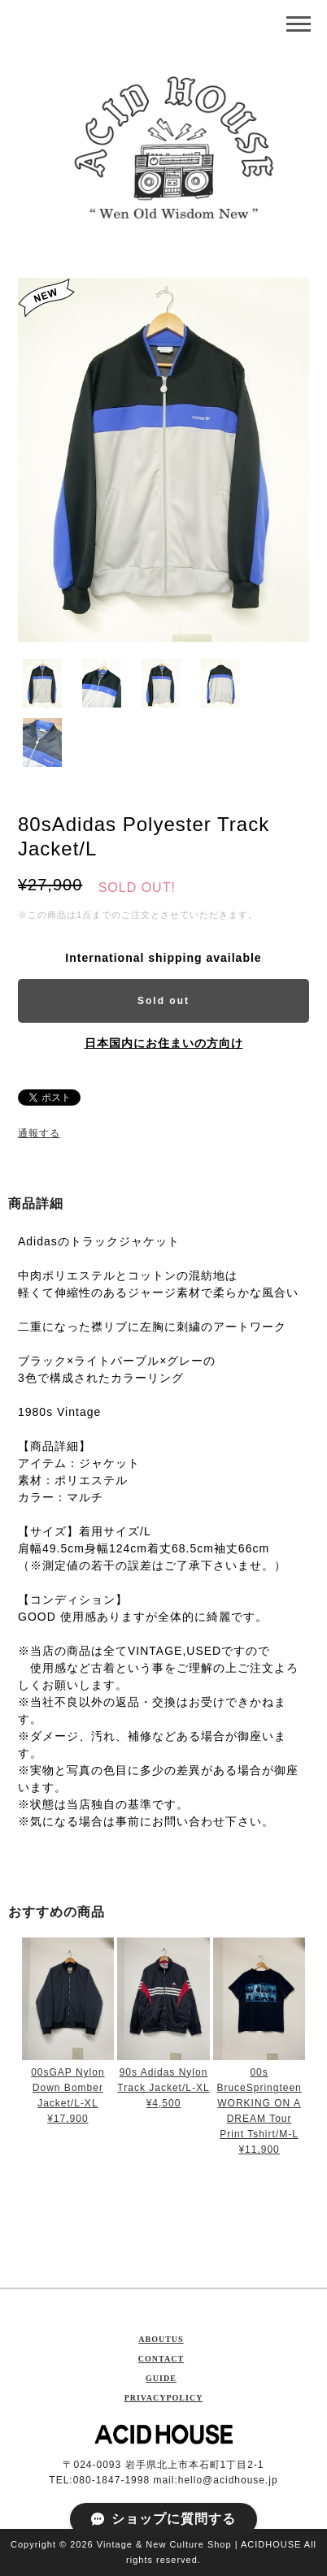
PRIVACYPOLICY (163, 2397)
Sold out (163, 1001)
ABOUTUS (160, 2339)
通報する (39, 1133)
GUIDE (161, 2378)
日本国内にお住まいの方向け (164, 1043)
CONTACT (161, 2358)
